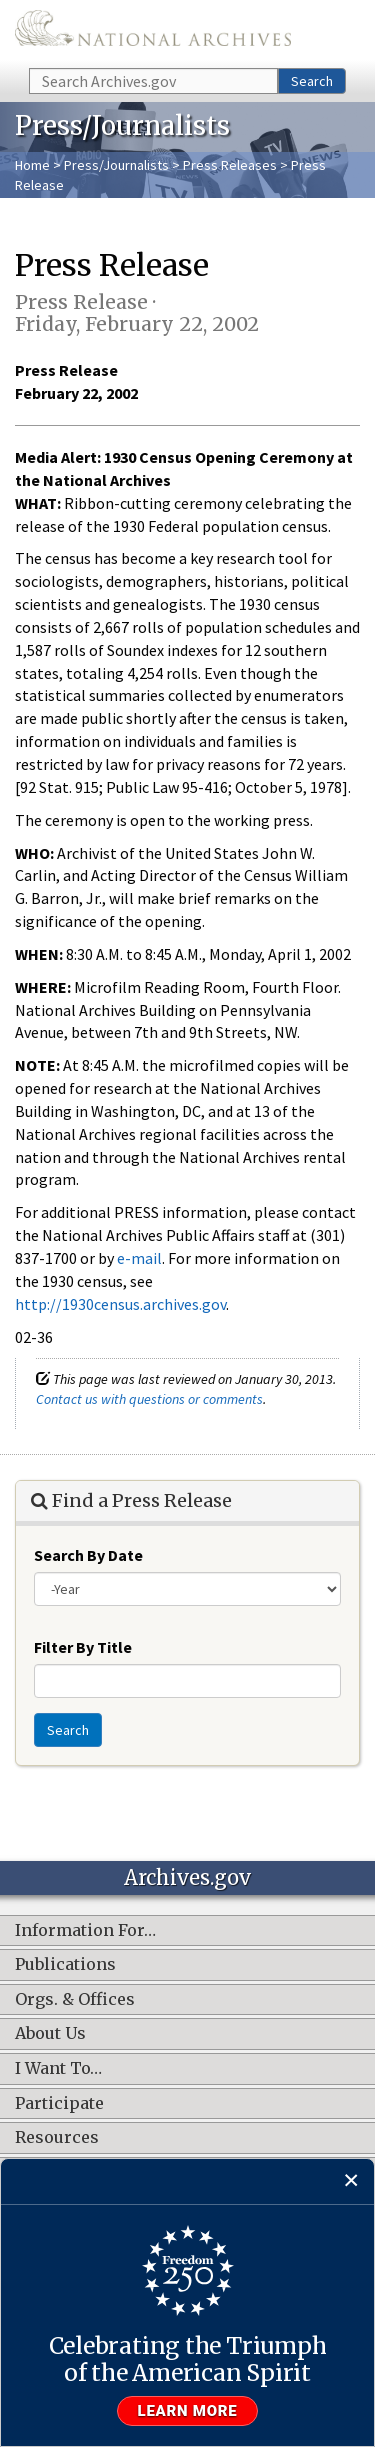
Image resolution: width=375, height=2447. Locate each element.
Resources (57, 2138)
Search (312, 81)
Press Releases (230, 165)
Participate (59, 2104)
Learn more (188, 2411)
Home (32, 165)
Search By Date (88, 1555)
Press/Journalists (116, 165)
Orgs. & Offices (75, 2000)
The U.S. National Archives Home (153, 32)
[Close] (351, 2181)
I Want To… (58, 2069)
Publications (65, 1965)
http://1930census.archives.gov (120, 1304)
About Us (50, 2034)
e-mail (139, 1258)
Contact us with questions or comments (149, 1399)
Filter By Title (83, 1647)
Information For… (85, 1931)
